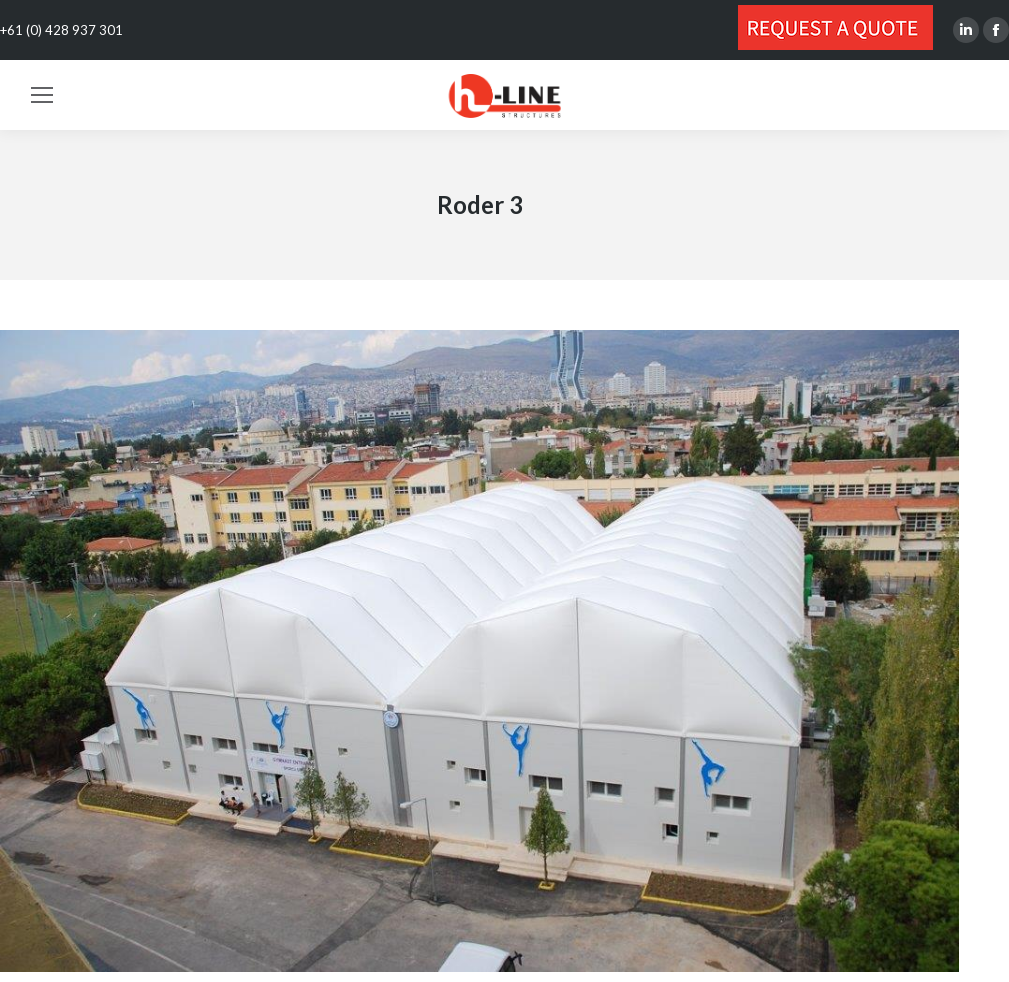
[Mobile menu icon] (42, 95)
